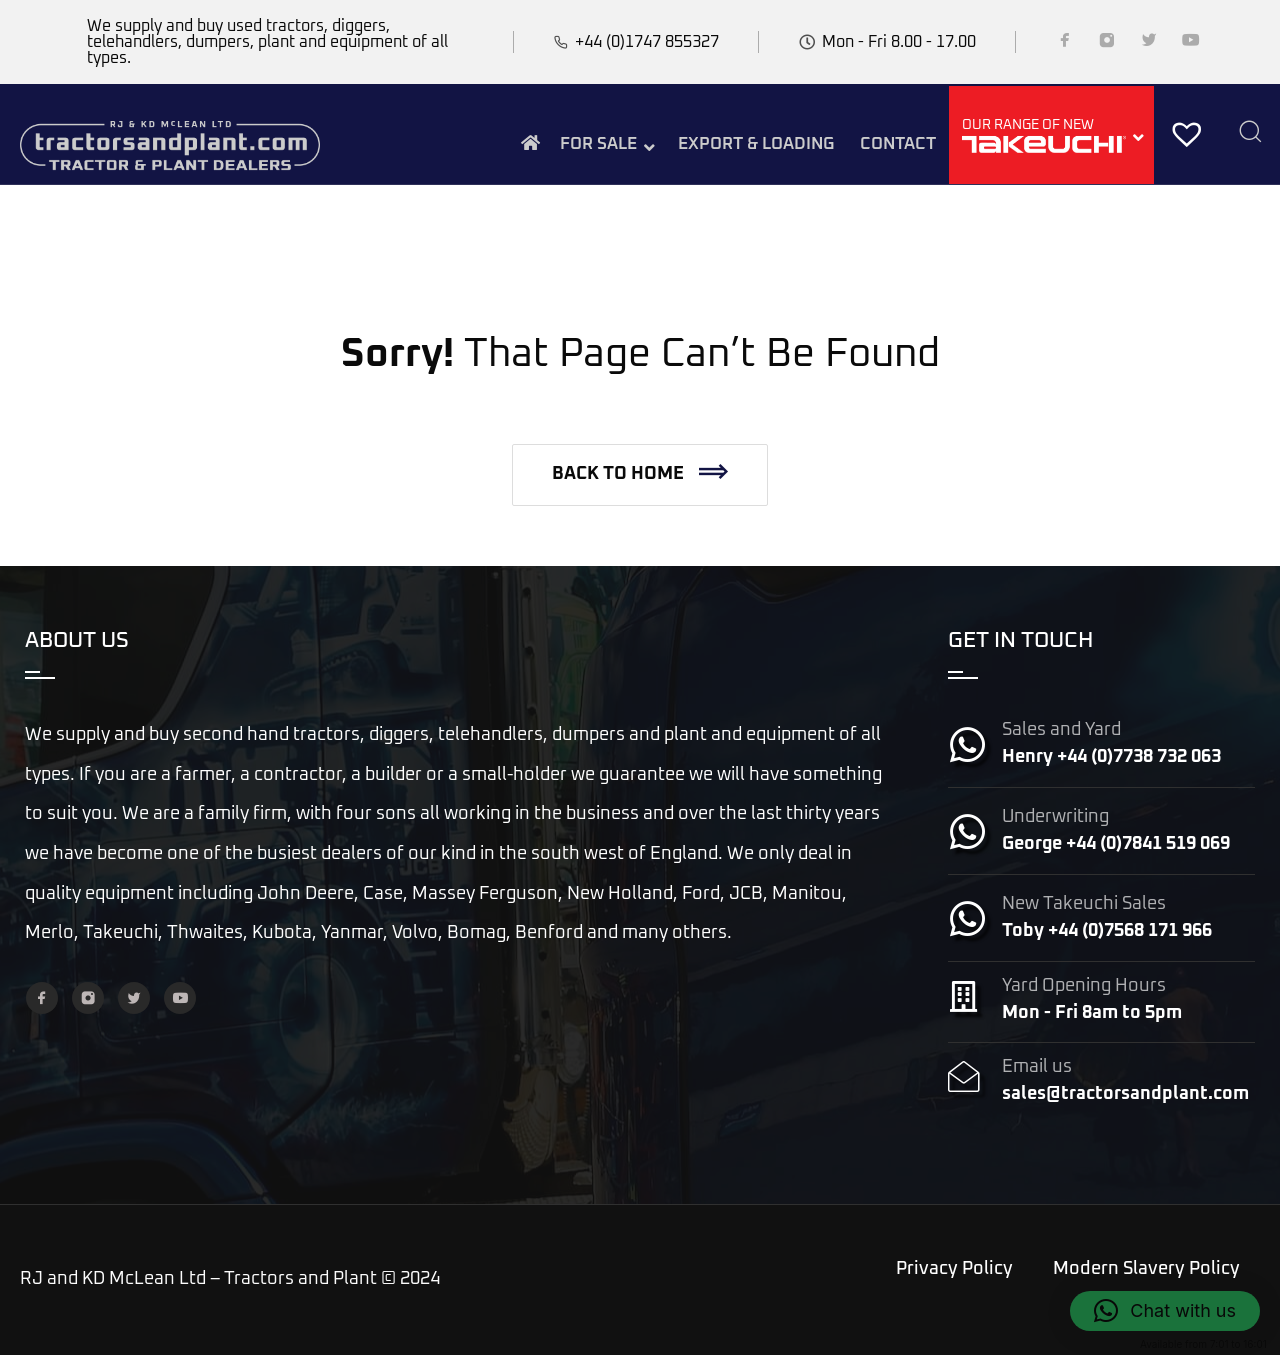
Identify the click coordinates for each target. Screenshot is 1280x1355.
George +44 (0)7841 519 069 (1116, 844)
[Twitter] (1149, 44)
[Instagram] (1107, 44)
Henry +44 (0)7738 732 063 (1111, 757)
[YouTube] (1191, 44)
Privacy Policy (954, 1269)
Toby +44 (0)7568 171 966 (1107, 931)
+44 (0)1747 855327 (647, 42)
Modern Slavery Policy (1146, 1269)
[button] (640, 475)
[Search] (1250, 133)
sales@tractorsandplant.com (1125, 1094)
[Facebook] (1065, 44)
